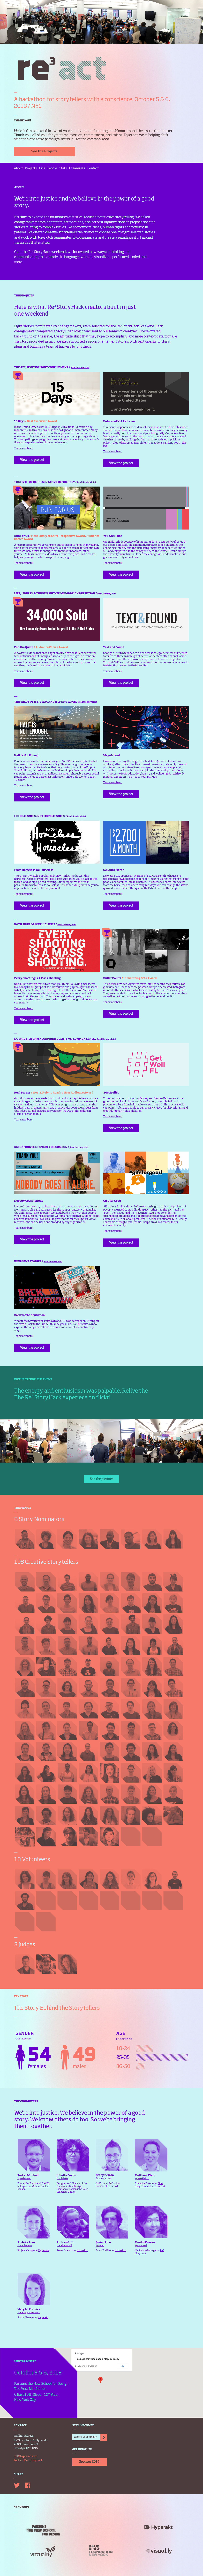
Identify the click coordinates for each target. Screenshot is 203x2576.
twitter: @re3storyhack (28, 2460)
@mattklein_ (142, 2178)
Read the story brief (80, 368)
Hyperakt (112, 2186)
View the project (32, 460)
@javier (100, 2245)
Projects (31, 168)
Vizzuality (82, 2250)
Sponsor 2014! (89, 2461)
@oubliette (62, 2178)
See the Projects (44, 151)
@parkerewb (24, 2178)
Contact (93, 168)
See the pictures (101, 1479)
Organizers (77, 168)
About (18, 168)
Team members (23, 448)
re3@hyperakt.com (25, 2456)
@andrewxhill (64, 2245)
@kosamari (141, 2245)
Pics (42, 168)
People (52, 168)
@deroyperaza (103, 2178)
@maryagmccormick (28, 2312)
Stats (63, 168)
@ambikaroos (24, 2245)
